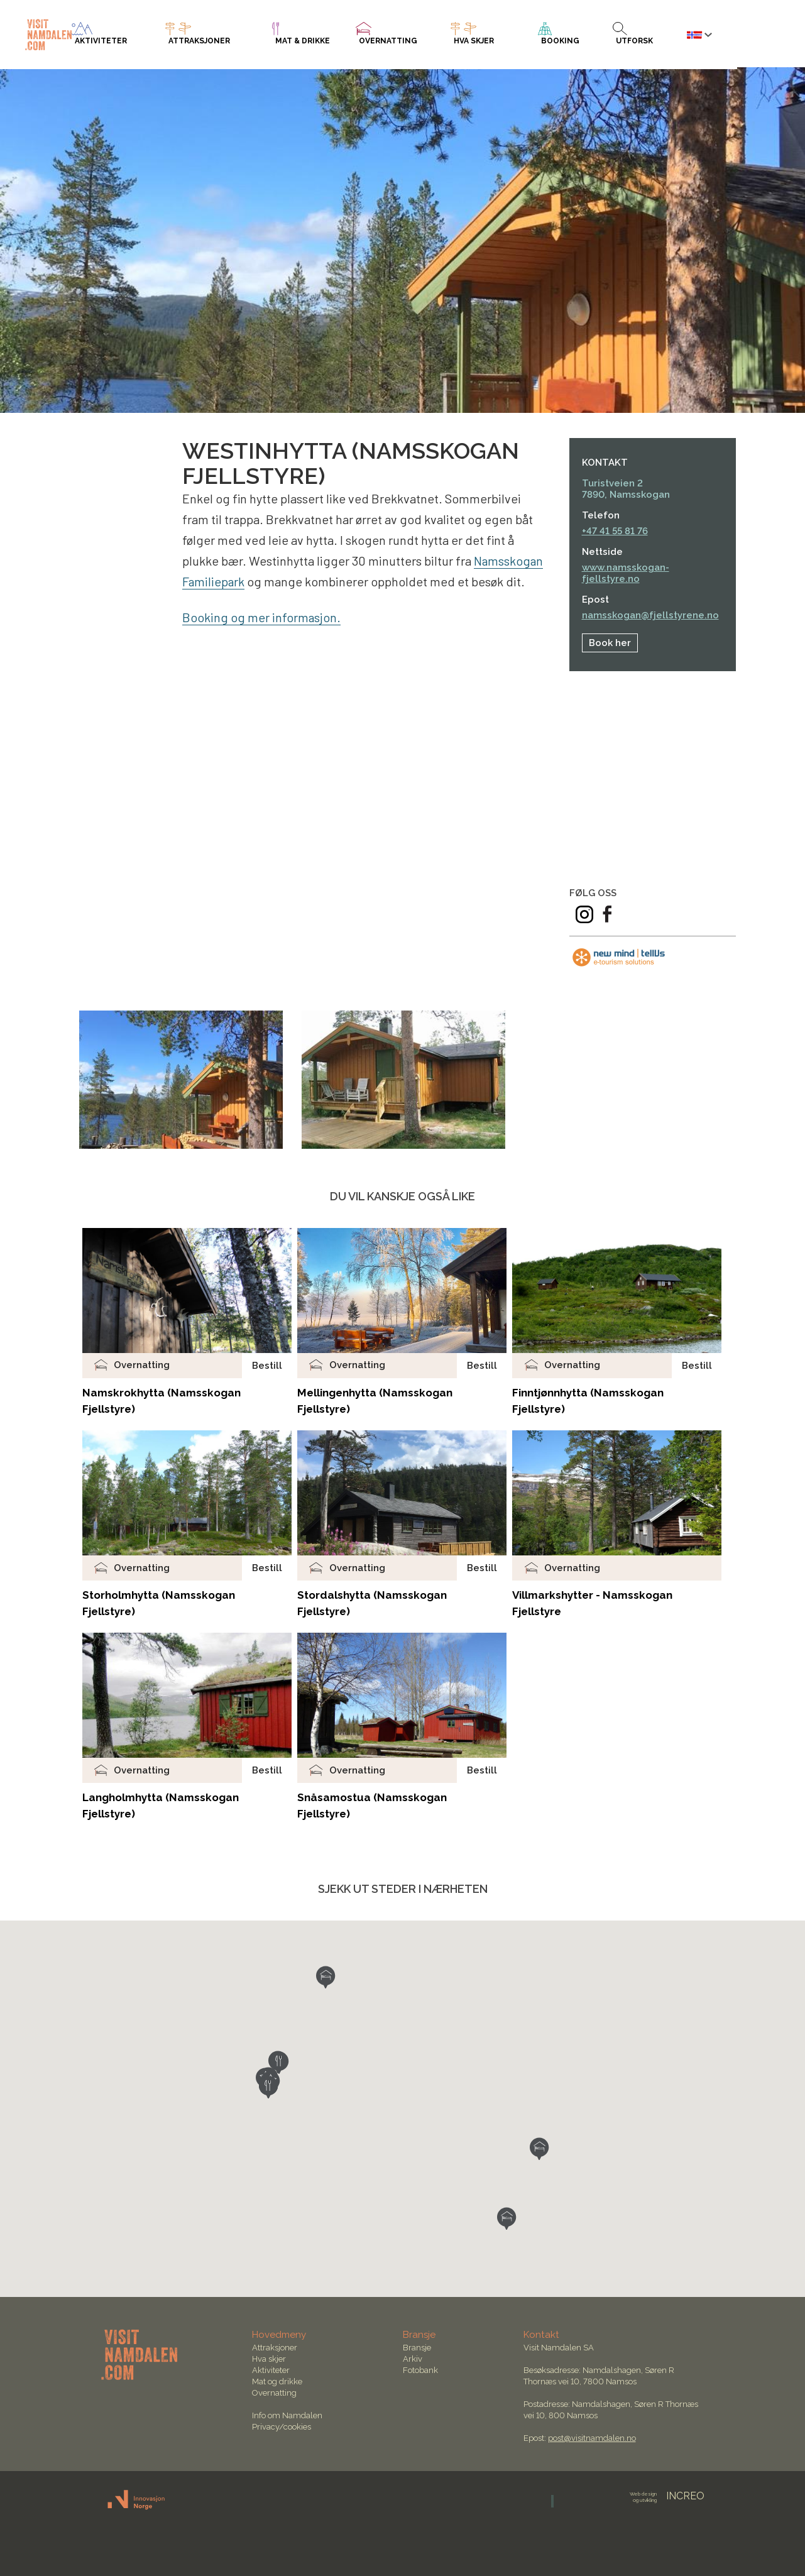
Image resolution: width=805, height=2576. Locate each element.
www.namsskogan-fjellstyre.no (625, 573)
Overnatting (274, 2393)
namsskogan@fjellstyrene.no (650, 615)
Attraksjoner (274, 2347)
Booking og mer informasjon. (261, 617)
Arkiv (412, 2359)
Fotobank (420, 2370)
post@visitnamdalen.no (592, 2438)
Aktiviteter (271, 2370)
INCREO (667, 2496)
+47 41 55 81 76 (615, 531)
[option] (181, 1079)
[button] (326, 1976)
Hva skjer (269, 2359)
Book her (610, 643)
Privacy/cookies (281, 2426)
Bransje (417, 2347)
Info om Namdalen (287, 2415)
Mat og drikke (277, 2381)
